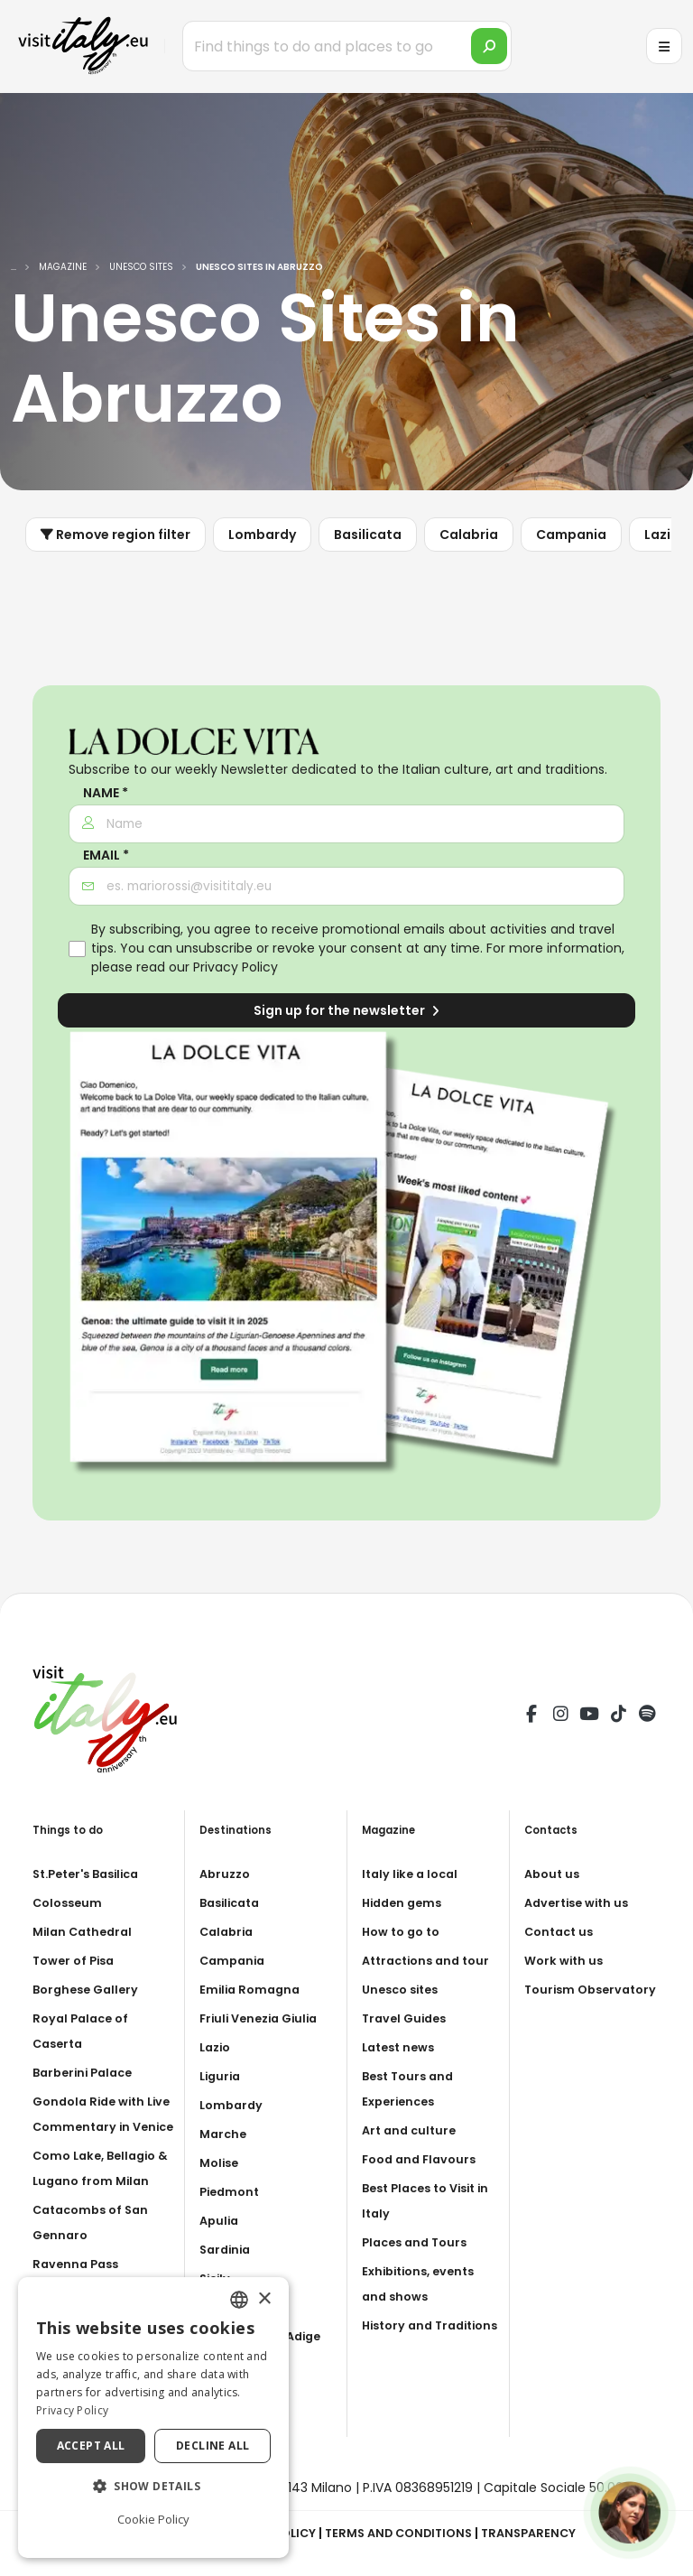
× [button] (264, 2299)
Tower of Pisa (77, 1960)
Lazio (217, 2047)
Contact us (561, 1931)
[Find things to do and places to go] (347, 46)
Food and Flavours (423, 2184)
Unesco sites (404, 2014)
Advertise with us (581, 1902)
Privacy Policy (235, 967)
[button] (153, 2486)
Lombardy (262, 534)
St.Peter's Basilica (92, 1874)
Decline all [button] (212, 2445)
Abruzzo (226, 1874)
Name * (105, 793)
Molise (221, 2162)
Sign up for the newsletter (346, 1010)
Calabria (468, 534)
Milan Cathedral (86, 1931)
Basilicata (368, 534)
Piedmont (231, 2191)
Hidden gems (405, 1902)
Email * (106, 855)
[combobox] (239, 2300)
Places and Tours (419, 2267)
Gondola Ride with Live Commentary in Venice (97, 2126)
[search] (489, 46)
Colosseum (69, 1902)
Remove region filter (115, 534)
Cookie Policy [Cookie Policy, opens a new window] (153, 2519)
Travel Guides (407, 2043)
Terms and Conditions (402, 2533)
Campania (571, 534)
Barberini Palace (87, 2072)
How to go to (405, 1931)
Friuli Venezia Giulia (263, 2018)
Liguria (222, 2076)
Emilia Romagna (252, 1989)
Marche (224, 2134)
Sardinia (227, 2249)
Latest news (402, 2072)
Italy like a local (413, 1874)
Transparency (541, 2533)
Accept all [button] (91, 2445)
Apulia (220, 2220)
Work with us (566, 1960)
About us (554, 1874)
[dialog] (153, 2417)
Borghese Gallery (89, 1989)
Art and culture (412, 2155)
